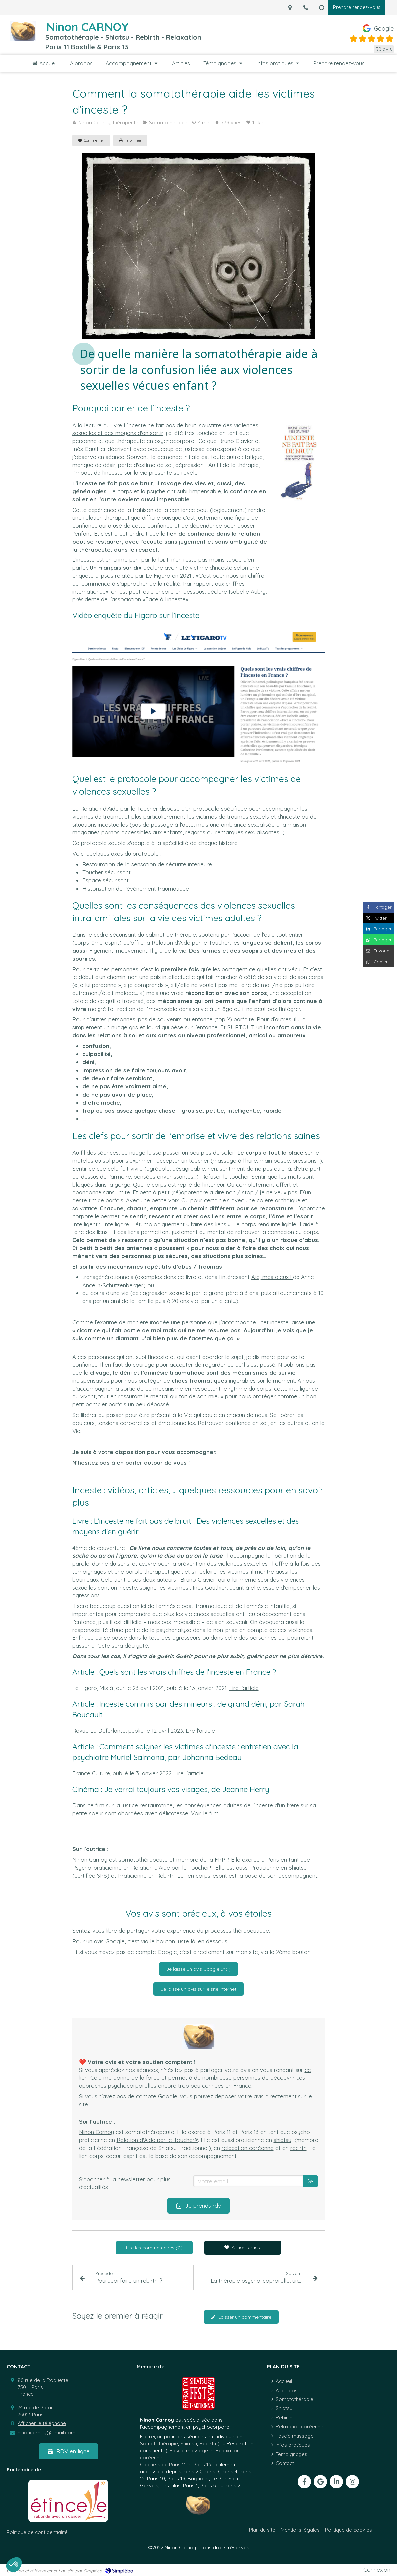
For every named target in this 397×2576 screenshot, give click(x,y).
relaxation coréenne (248, 2147)
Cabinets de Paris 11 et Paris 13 (175, 2464)
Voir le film (204, 1813)
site (83, 2104)
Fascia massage (189, 2450)
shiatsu (282, 2139)
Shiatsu (298, 1867)
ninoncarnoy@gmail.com (46, 2432)
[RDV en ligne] (68, 2451)
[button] (14, 2565)
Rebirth (165, 1875)
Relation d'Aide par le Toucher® (172, 1867)
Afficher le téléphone (42, 2423)
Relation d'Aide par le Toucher (120, 808)
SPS (102, 1875)
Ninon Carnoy (89, 1859)
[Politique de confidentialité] (37, 2532)
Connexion (376, 2569)
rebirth (298, 2147)
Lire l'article (244, 1687)
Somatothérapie (159, 2443)
